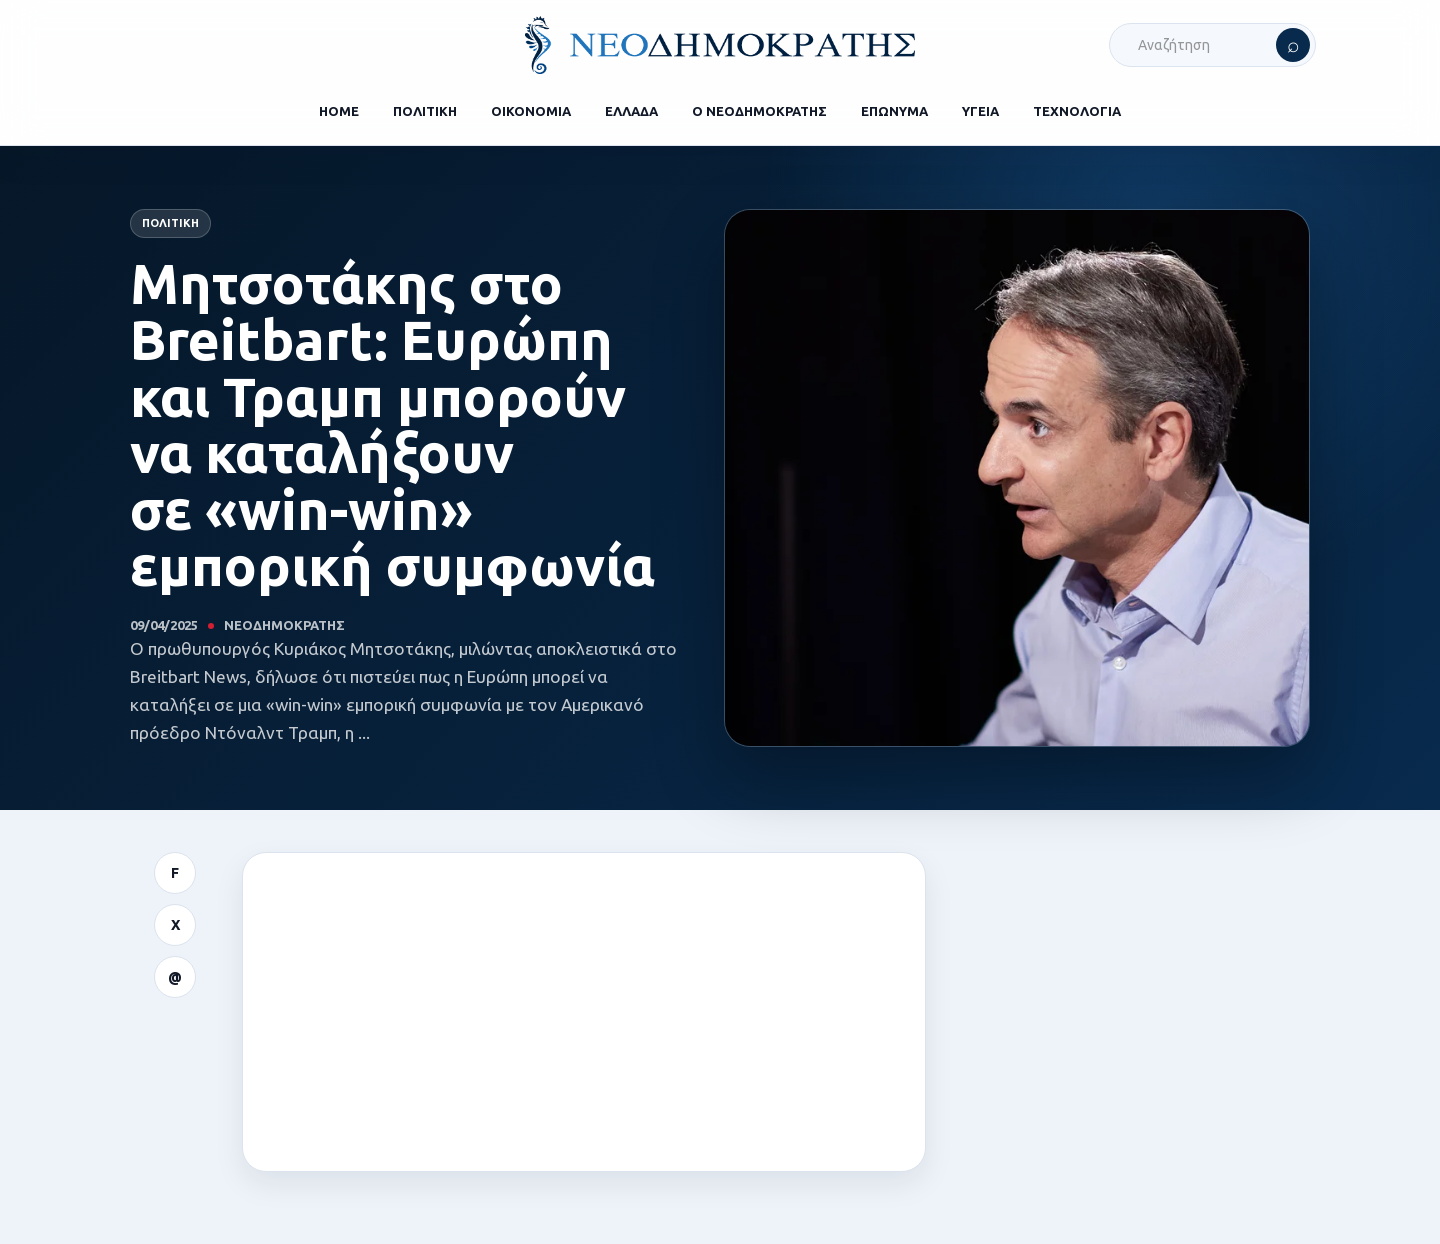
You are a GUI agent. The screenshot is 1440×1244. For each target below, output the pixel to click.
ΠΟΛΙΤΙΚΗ (425, 111)
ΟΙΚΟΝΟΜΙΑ (531, 111)
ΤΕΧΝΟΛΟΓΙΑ (1077, 111)
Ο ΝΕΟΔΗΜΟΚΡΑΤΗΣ (759, 111)
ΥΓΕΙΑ (980, 111)
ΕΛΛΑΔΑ (631, 111)
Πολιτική (170, 223)
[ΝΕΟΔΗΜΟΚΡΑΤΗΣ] (720, 45)
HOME (339, 111)
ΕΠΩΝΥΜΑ (894, 111)
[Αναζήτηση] (1293, 45)
